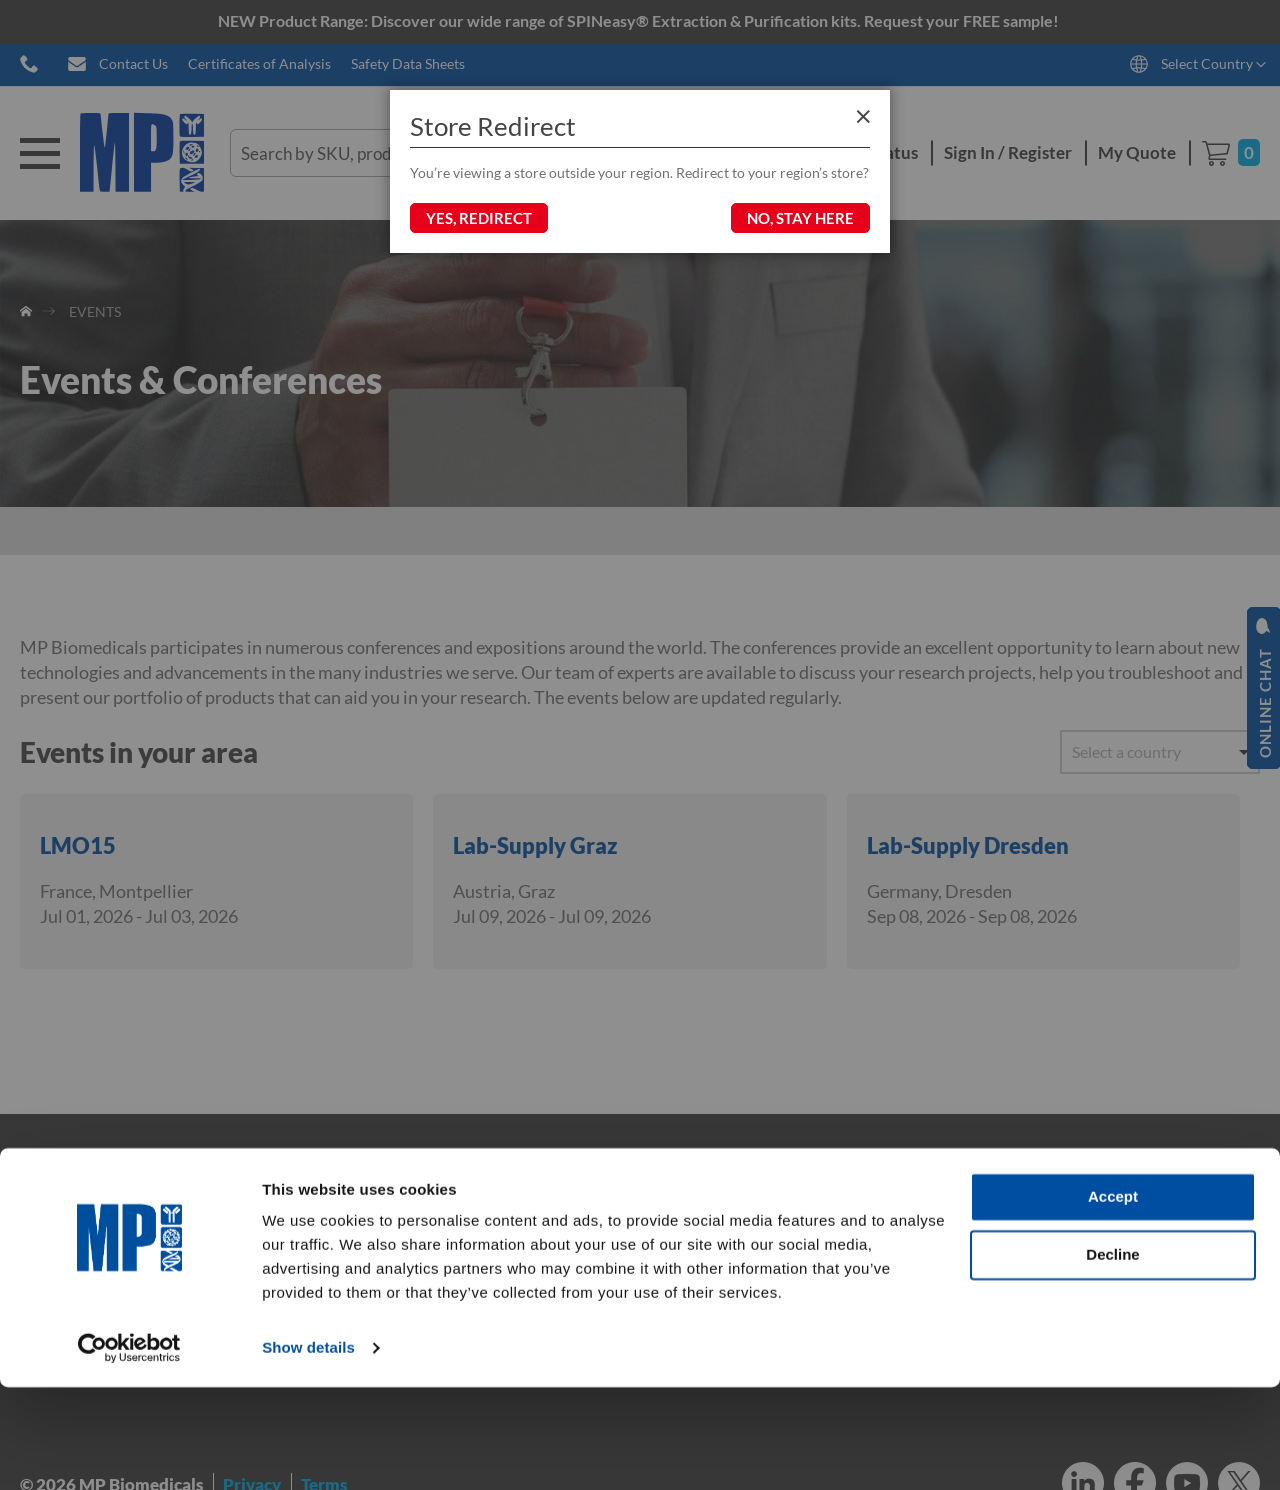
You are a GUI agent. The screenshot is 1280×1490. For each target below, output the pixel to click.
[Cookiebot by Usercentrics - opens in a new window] (129, 1451)
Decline (1112, 1356)
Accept (1113, 1299)
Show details (308, 1450)
